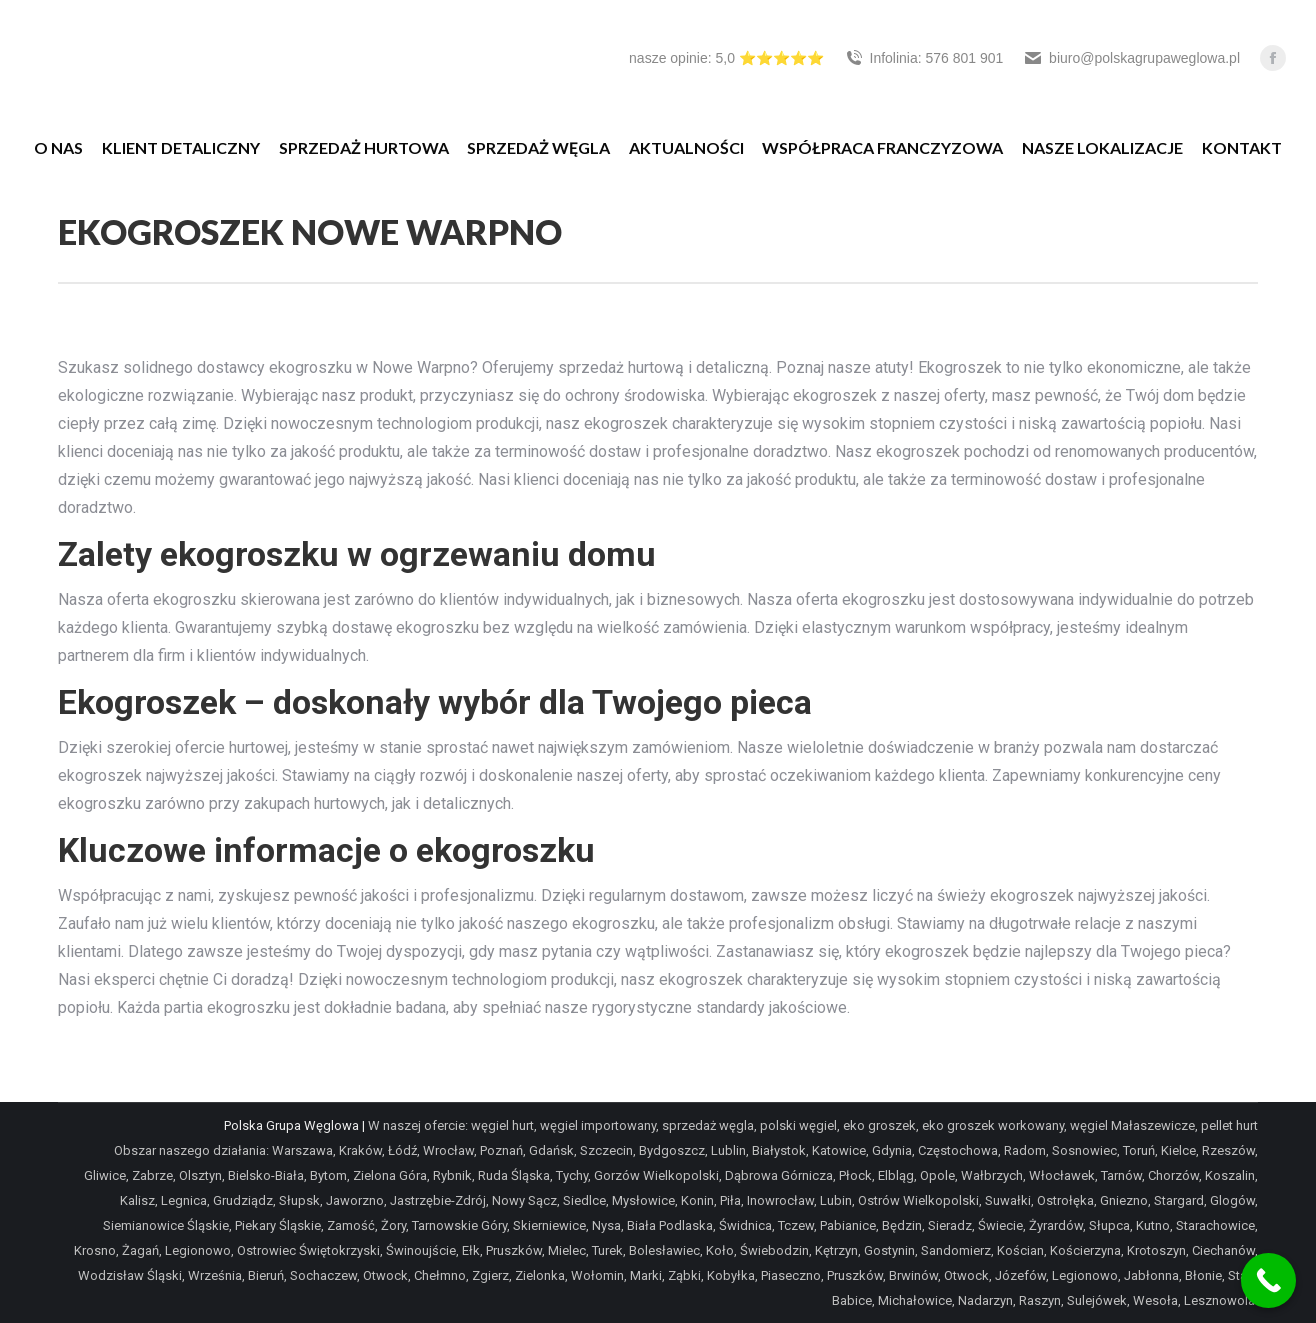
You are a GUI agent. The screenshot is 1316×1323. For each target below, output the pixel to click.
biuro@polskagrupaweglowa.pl (1131, 58)
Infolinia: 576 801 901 (924, 58)
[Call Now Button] (1268, 1280)
